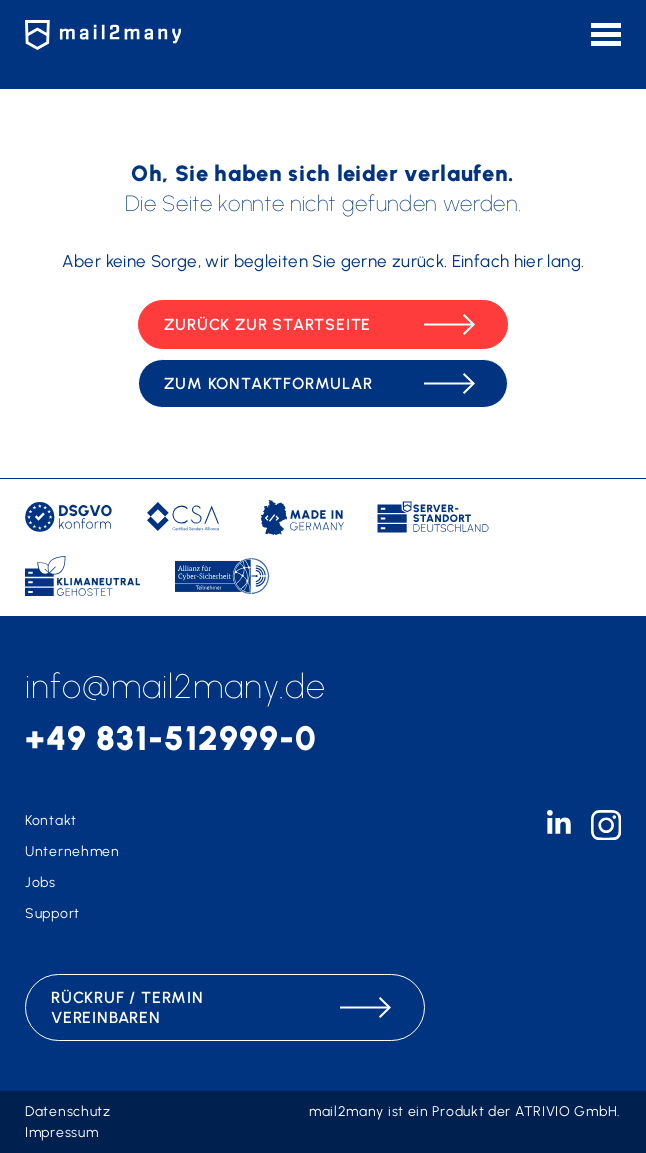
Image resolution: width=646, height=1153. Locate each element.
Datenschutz (68, 1111)
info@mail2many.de (175, 686)
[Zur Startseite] (110, 35)
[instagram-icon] (606, 834)
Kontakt (51, 820)
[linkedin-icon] (559, 828)
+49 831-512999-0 (171, 738)
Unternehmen (72, 851)
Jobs (40, 882)
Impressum (61, 1132)
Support (52, 913)
